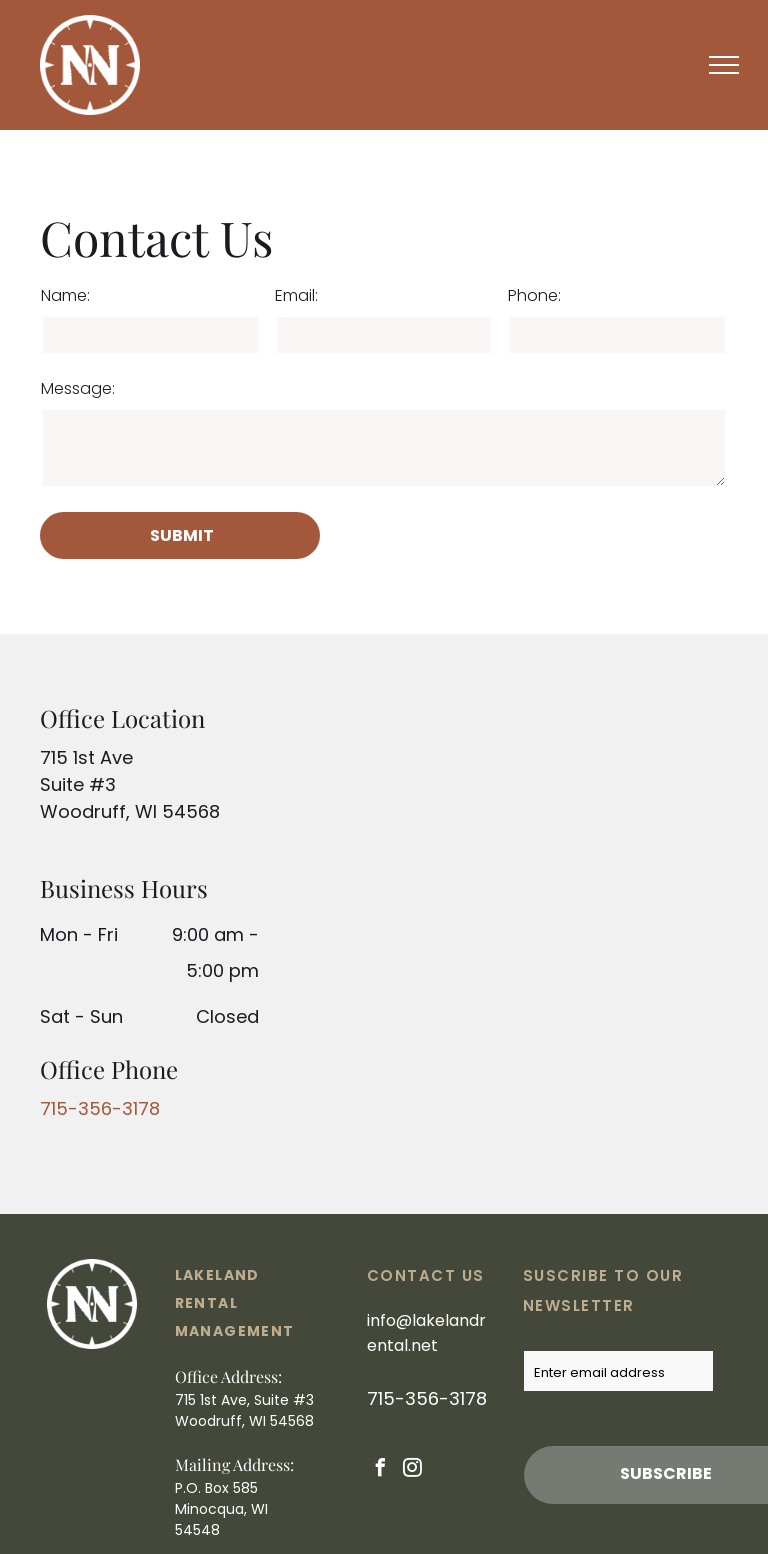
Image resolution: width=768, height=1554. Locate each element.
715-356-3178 (100, 1108)
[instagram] (413, 1470)
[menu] (724, 65)
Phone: (534, 295)
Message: (78, 388)
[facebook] (381, 1470)
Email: (296, 295)
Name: (65, 295)
